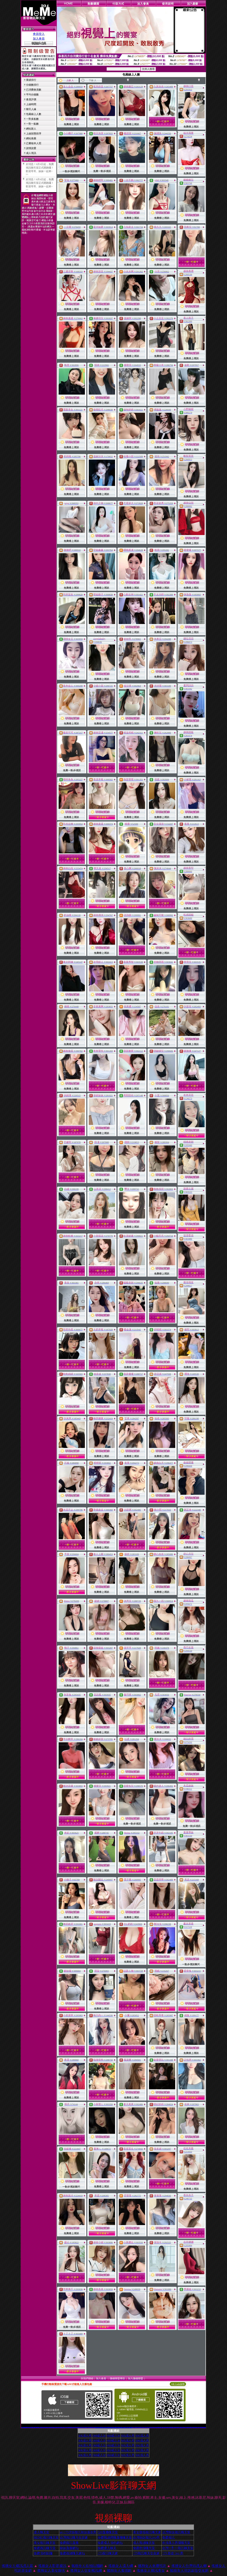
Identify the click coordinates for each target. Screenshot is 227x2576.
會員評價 (31, 99)
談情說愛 (31, 148)
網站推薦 (31, 138)
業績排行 (31, 79)
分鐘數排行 (32, 84)
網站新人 (31, 128)
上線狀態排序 (33, 133)
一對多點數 (32, 118)
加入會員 (39, 38)
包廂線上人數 (33, 114)
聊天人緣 (31, 109)
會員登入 (39, 34)
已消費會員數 (33, 89)
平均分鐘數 (32, 94)
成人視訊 (31, 153)
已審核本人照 (33, 143)
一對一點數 (32, 123)
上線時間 (31, 104)
